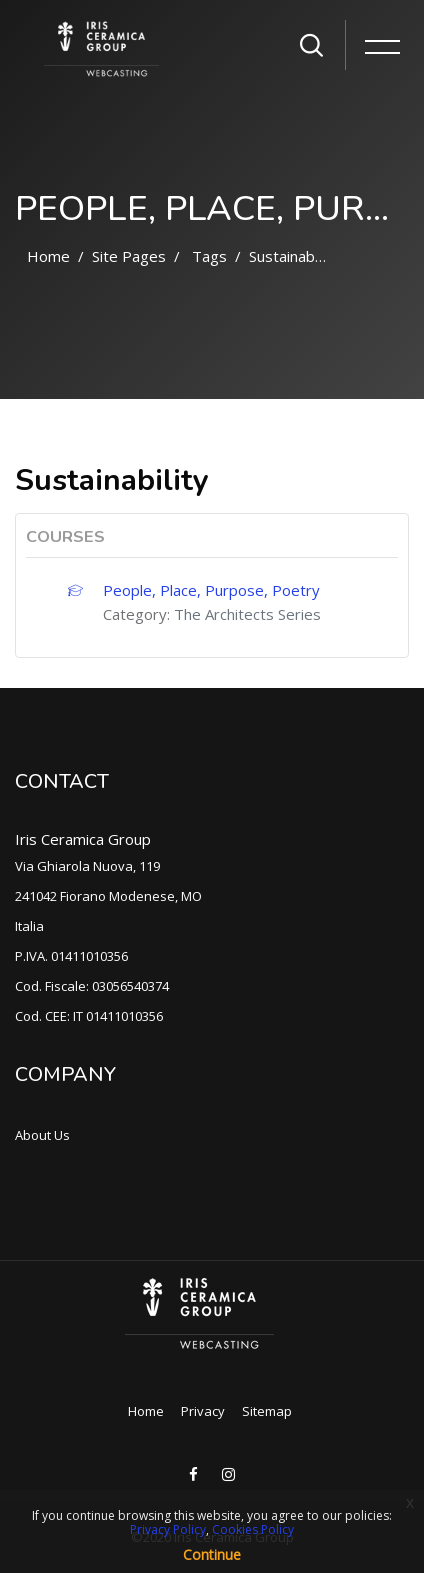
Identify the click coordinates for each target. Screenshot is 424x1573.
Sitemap (267, 1411)
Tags (209, 256)
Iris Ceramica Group (83, 839)
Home (48, 256)
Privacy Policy (168, 1529)
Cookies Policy (253, 1529)
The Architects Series (247, 614)
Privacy (203, 1411)
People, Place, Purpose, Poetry (211, 590)
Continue (212, 1554)
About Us (42, 1135)
